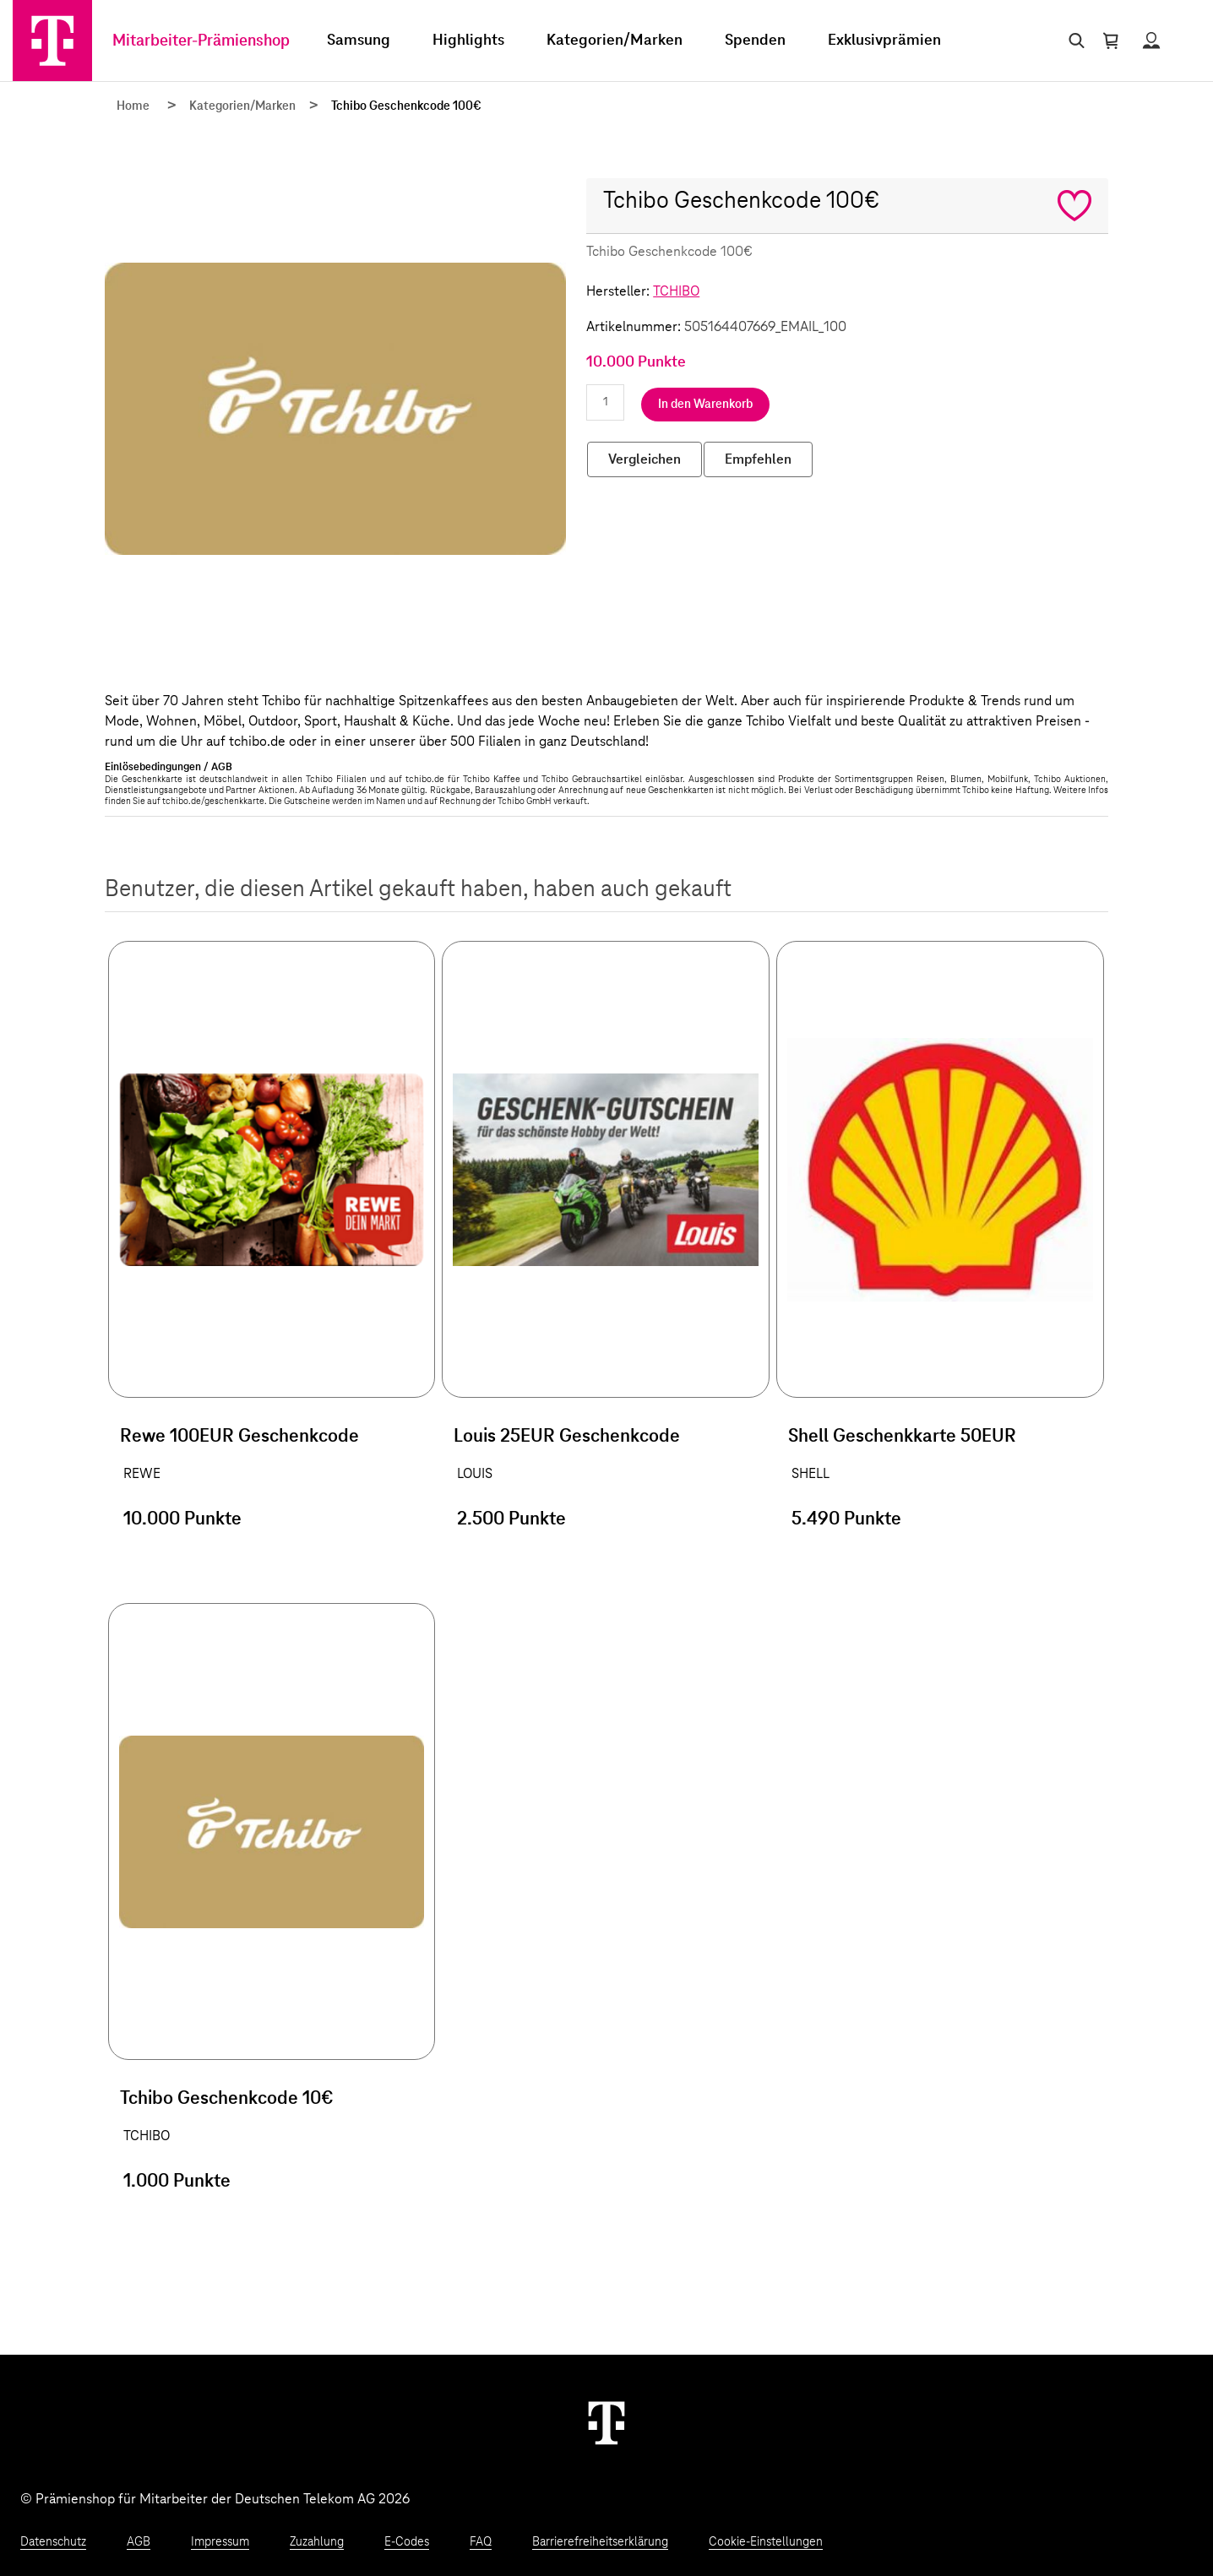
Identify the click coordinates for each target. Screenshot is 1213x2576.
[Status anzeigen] (1151, 40)
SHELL (810, 1473)
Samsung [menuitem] (358, 40)
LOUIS (474, 1473)
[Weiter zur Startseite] (606, 2422)
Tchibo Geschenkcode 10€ (227, 2099)
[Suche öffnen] (1073, 40)
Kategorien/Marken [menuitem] (615, 40)
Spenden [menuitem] (755, 40)
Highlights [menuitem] (468, 40)
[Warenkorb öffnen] (1111, 40)
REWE (141, 1473)
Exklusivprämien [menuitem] (884, 40)
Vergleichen (644, 459)
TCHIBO (676, 291)
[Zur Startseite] (52, 40)
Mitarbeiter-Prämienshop (201, 41)
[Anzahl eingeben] (605, 402)
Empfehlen (758, 459)
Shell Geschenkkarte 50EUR (902, 1437)
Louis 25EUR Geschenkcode (567, 1437)
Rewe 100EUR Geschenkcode (239, 1437)
